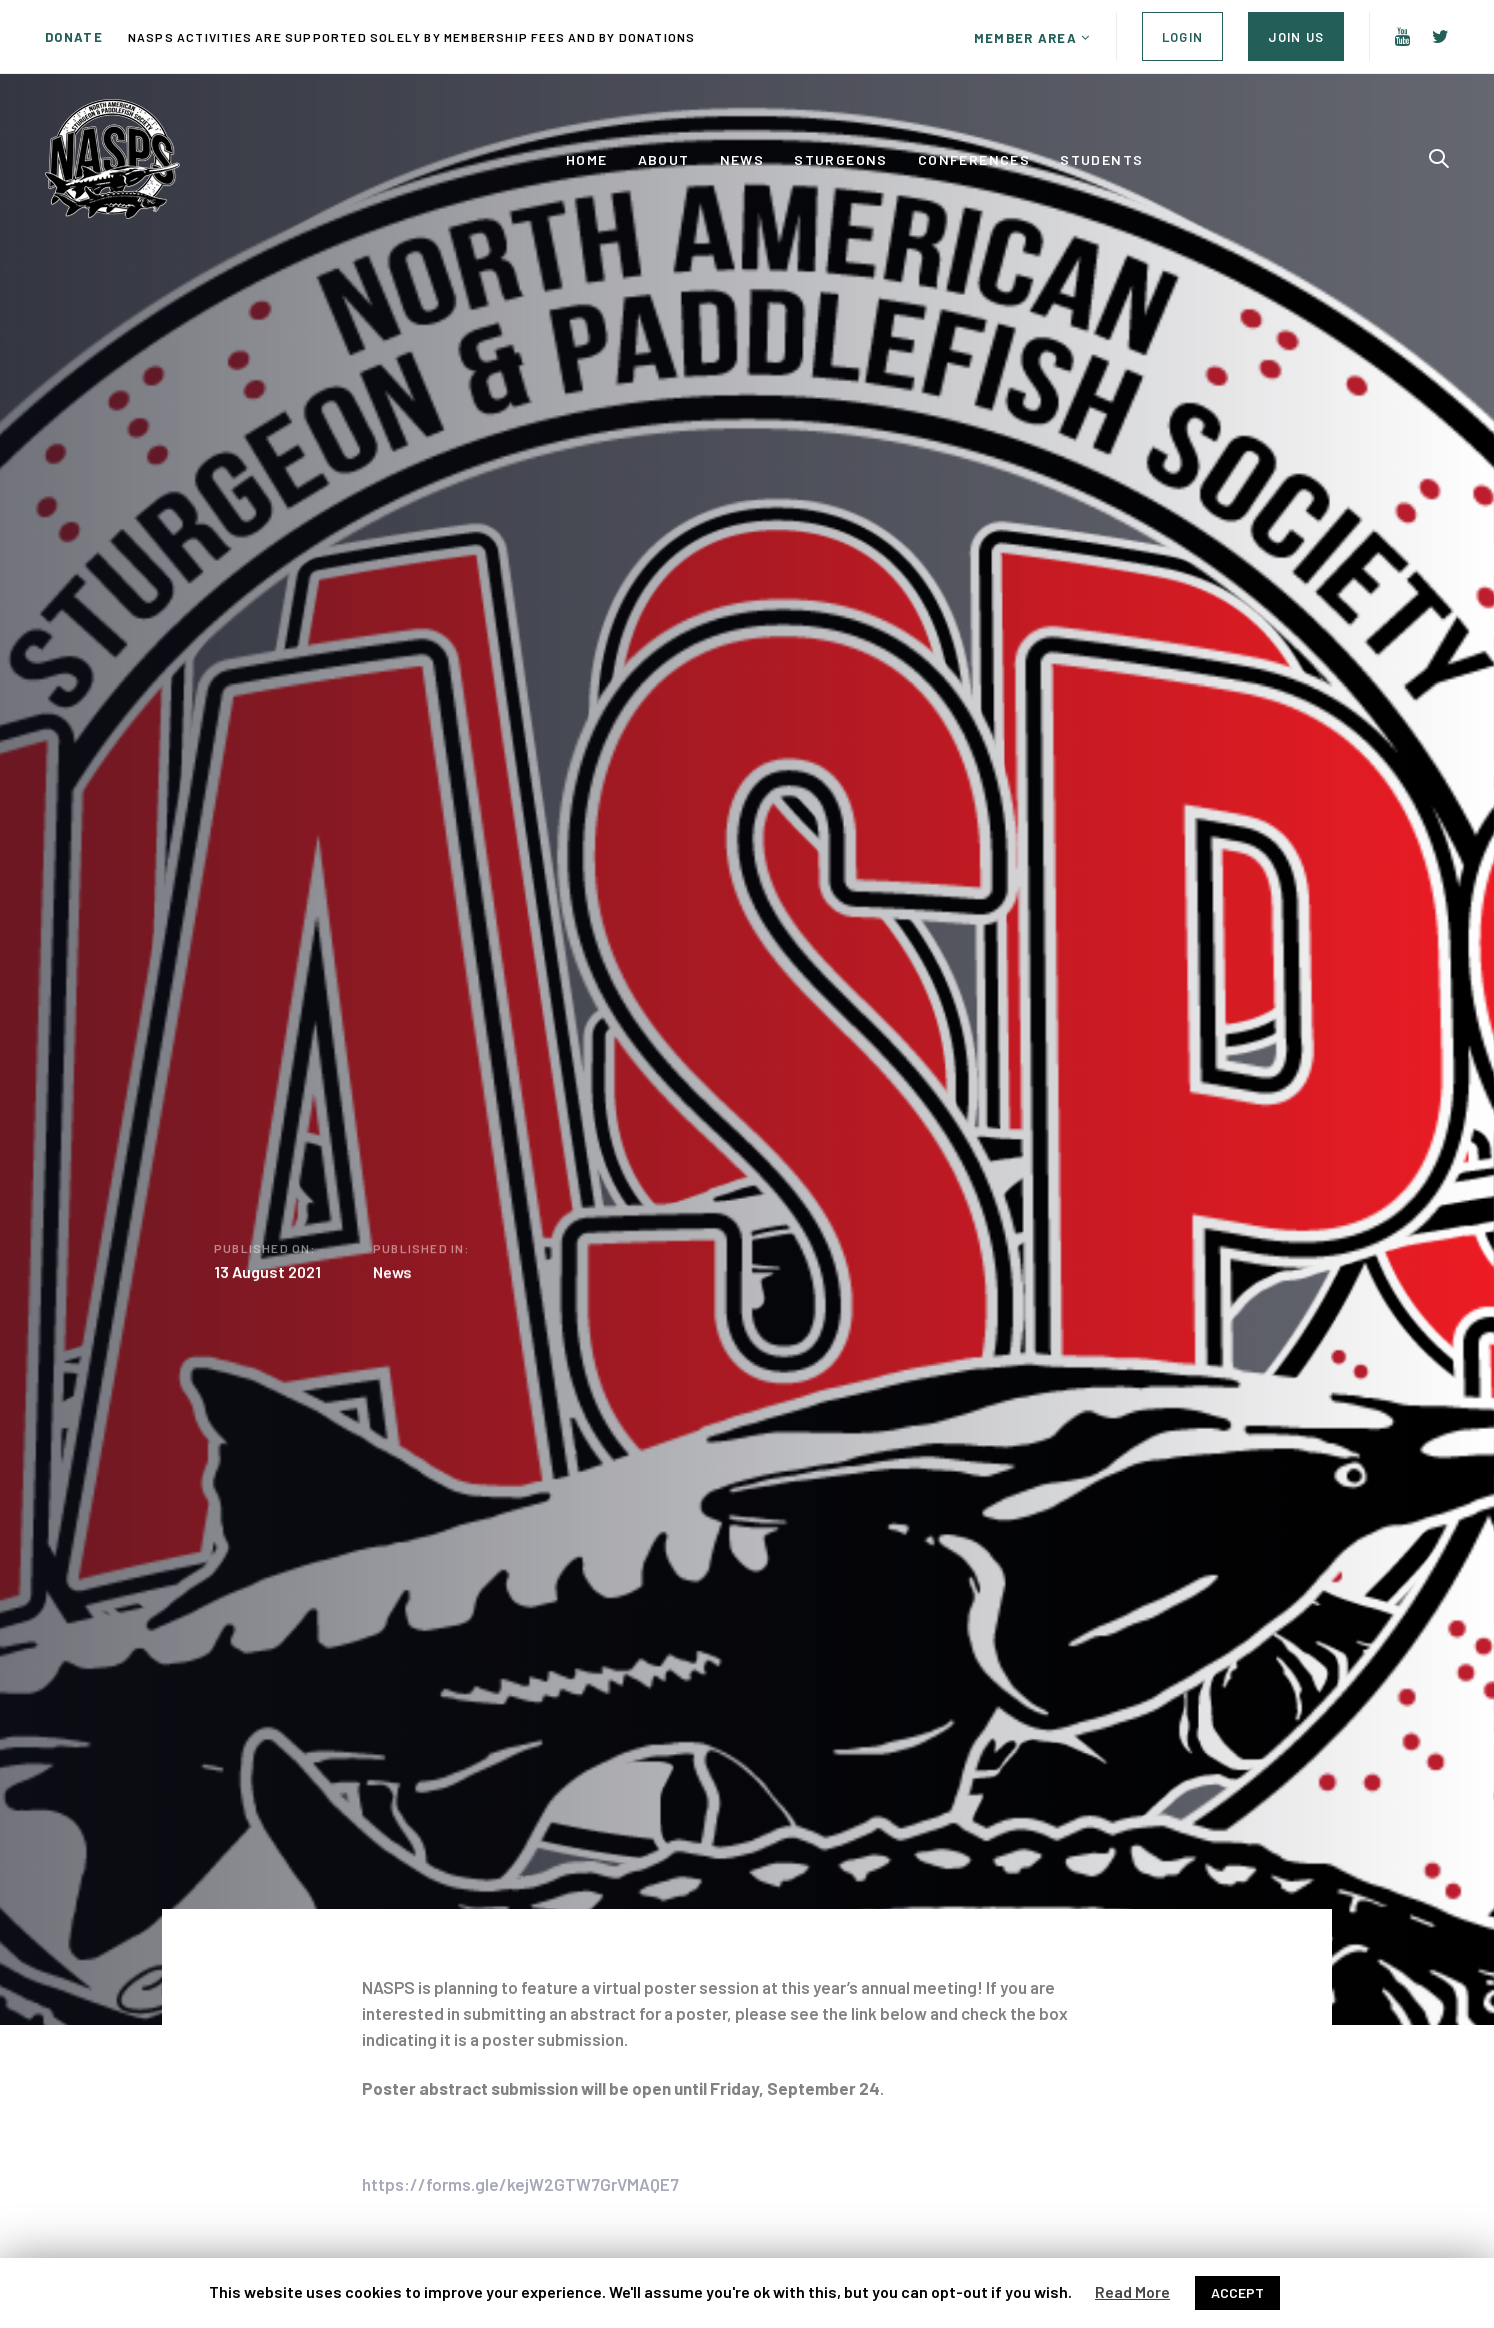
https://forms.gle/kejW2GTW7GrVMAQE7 (520, 2184)
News (392, 1276)
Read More (1132, 2291)
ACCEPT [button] (1237, 2292)
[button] (1032, 38)
